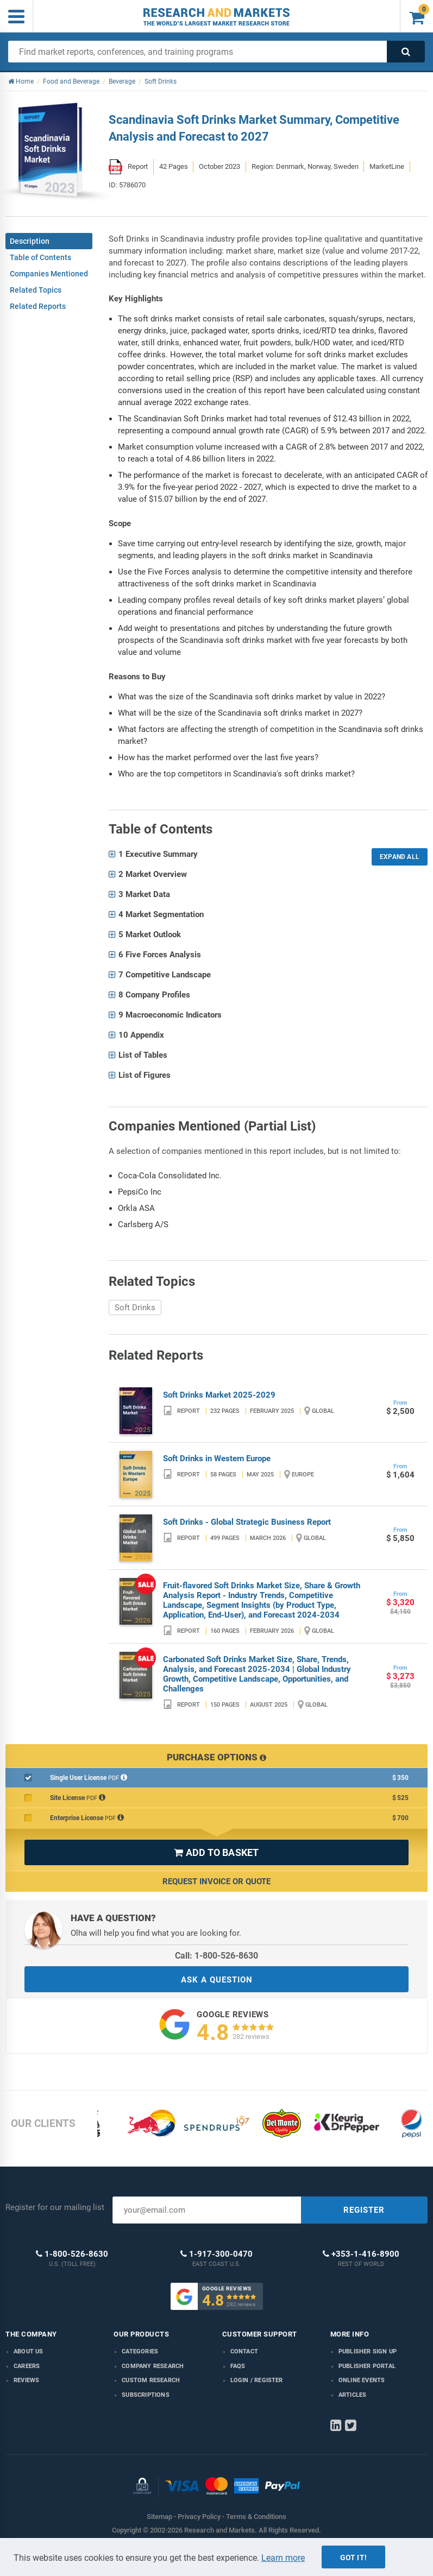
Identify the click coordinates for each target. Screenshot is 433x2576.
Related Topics (35, 290)
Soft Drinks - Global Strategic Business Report (247, 1522)
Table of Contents (40, 257)
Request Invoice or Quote (216, 1881)
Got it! (353, 2557)
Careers (27, 2366)
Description (29, 241)
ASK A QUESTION (217, 1980)
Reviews (26, 2380)
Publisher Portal (367, 2366)
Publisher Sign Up (367, 2351)
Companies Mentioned (49, 273)
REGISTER (364, 2210)
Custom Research (151, 2380)
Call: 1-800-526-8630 (216, 1955)
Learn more (283, 2558)
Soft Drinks (135, 1307)
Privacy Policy (199, 2516)
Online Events (361, 2380)
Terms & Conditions (256, 2516)
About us (28, 2351)
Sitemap (159, 2516)
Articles (352, 2394)
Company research (153, 2366)
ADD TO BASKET (216, 1852)
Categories (140, 2351)
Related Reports (38, 306)
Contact (244, 2351)
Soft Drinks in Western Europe (217, 1458)
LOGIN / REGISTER (256, 2380)
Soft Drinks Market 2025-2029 (219, 1395)
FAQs (238, 2366)
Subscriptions (146, 2394)
